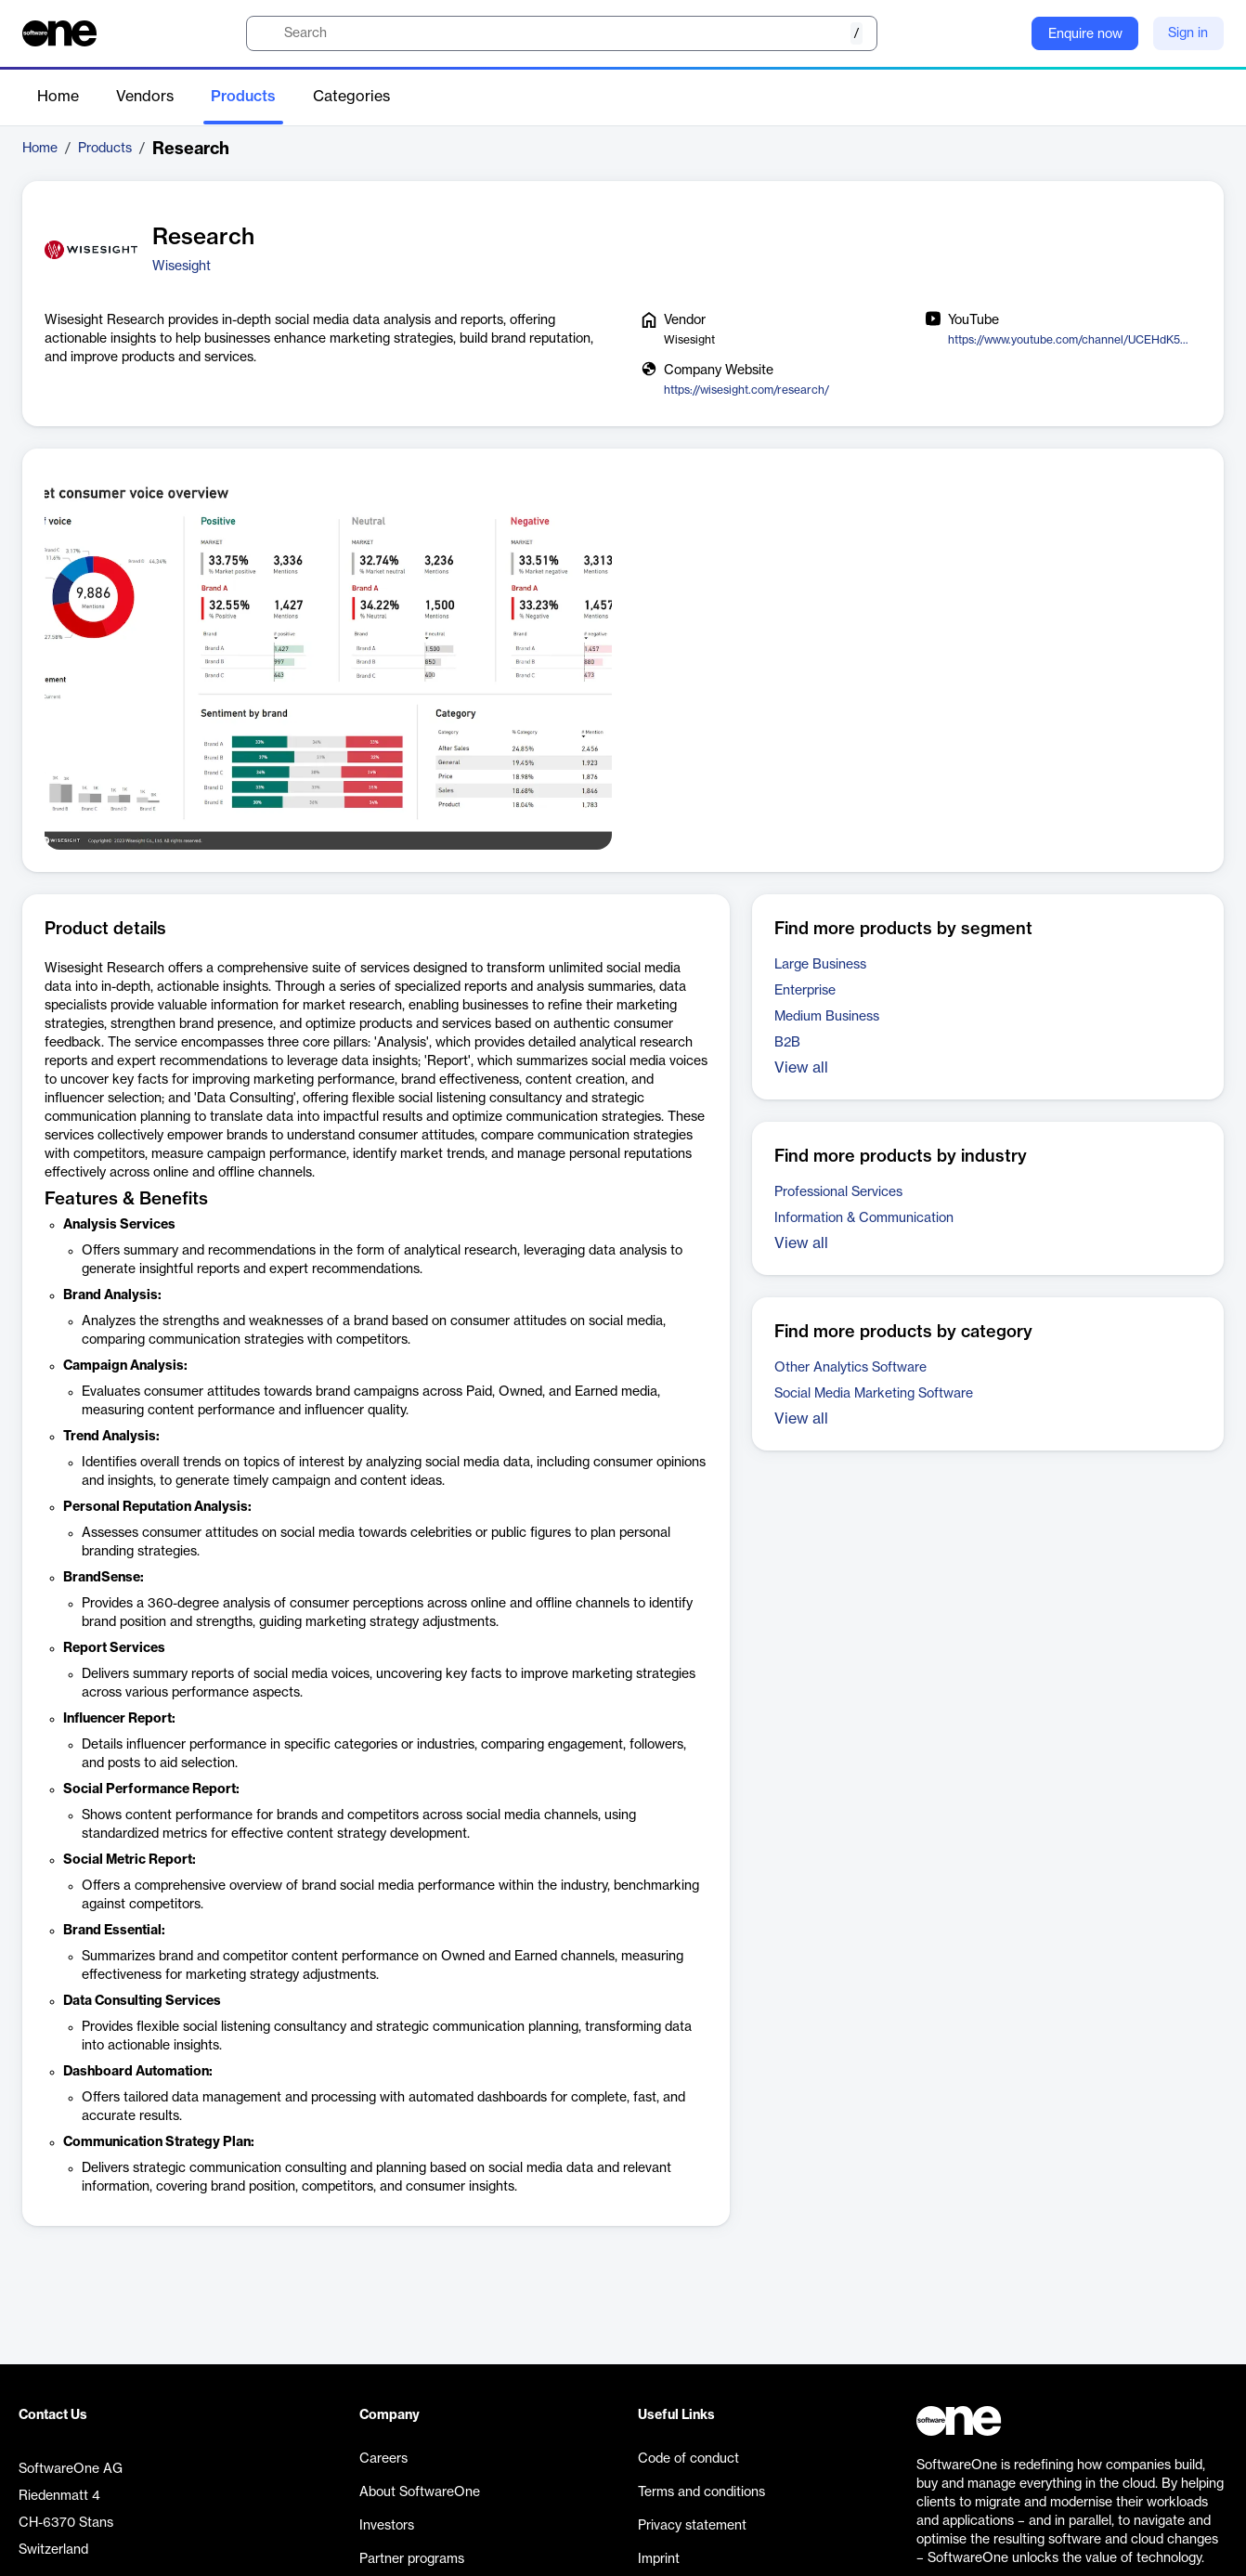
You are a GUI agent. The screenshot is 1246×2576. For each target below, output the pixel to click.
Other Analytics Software (850, 1367)
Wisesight (181, 266)
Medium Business (826, 1016)
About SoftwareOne (419, 2492)
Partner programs (411, 2559)
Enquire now (1085, 34)
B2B (787, 1042)
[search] (561, 33)
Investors (386, 2525)
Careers (383, 2458)
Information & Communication (864, 1218)
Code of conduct (688, 2458)
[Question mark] (1005, 33)
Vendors (145, 96)
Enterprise (805, 990)
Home (58, 96)
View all (801, 1067)
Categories (351, 96)
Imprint (659, 2559)
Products (243, 96)
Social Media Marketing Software (873, 1393)
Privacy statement (692, 2525)
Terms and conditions (701, 2492)
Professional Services (838, 1192)
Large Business (820, 964)
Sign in (1188, 33)
